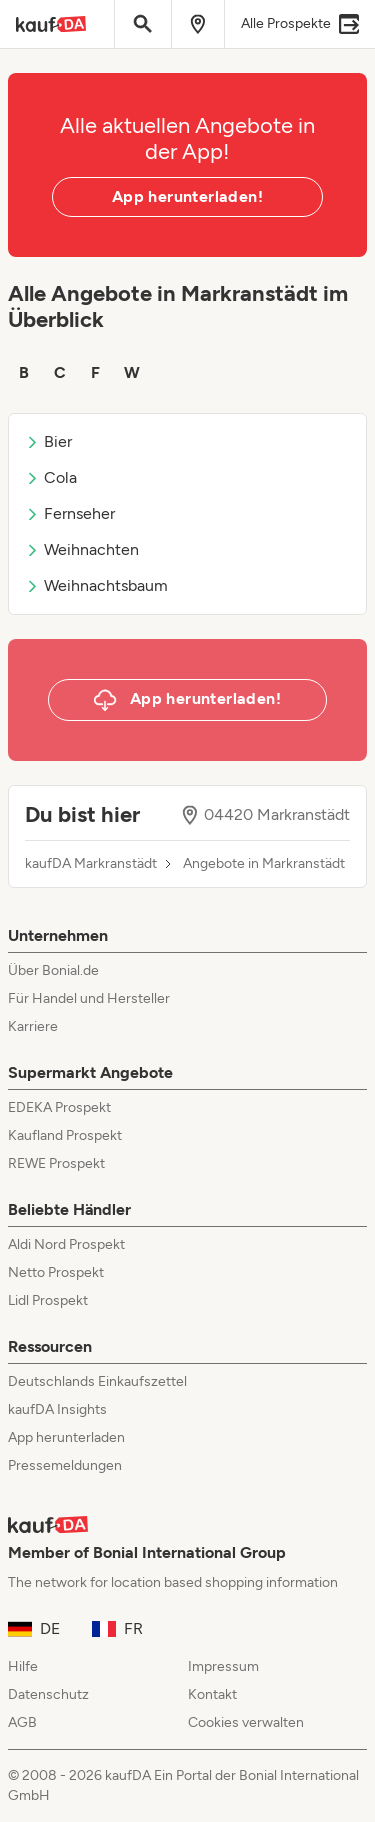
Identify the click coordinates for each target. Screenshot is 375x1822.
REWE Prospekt (56, 1163)
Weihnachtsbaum (96, 585)
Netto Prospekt (56, 1272)
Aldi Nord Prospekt (66, 1244)
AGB (22, 1722)
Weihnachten (82, 549)
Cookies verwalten (246, 1722)
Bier (48, 441)
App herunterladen (66, 1437)
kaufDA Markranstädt (91, 864)
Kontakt (212, 1694)
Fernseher (70, 513)
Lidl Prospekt (48, 1300)
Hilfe (23, 1666)
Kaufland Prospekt (65, 1135)
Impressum (223, 1666)
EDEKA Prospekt (59, 1107)
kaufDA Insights (57, 1409)
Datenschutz (48, 1694)
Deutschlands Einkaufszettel (97, 1381)
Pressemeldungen (65, 1465)
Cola (51, 477)
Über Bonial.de (53, 970)
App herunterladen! (187, 196)
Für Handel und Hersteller (89, 998)
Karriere (33, 1026)
